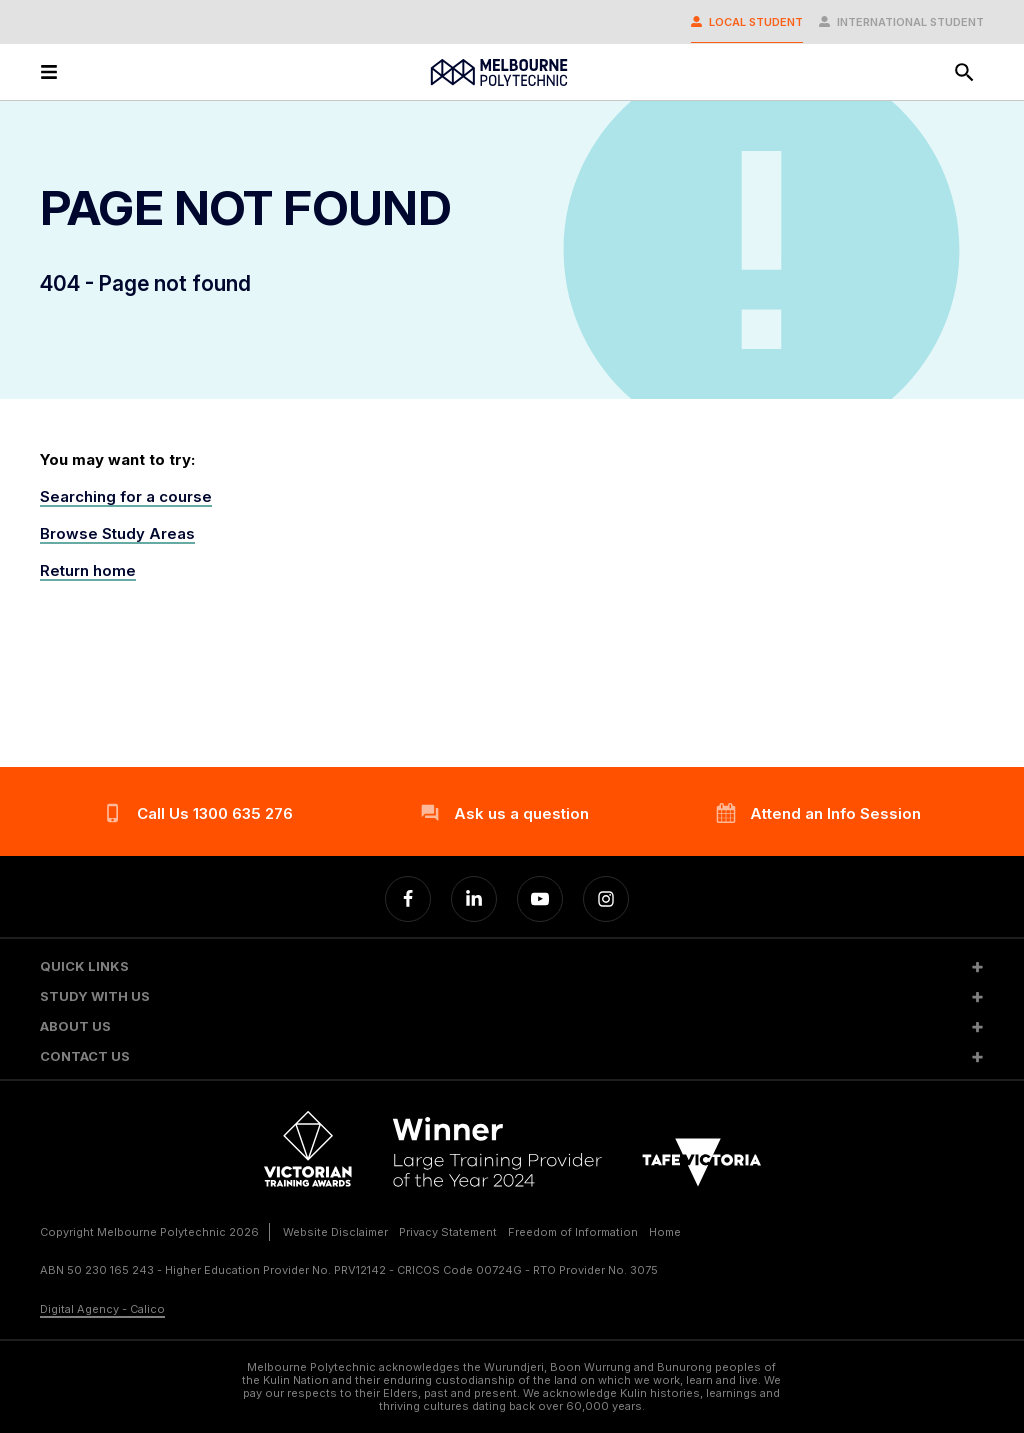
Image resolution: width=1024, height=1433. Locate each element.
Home (665, 1232)
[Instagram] (606, 899)
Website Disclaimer (335, 1232)
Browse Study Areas (117, 533)
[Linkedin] (474, 899)
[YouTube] (540, 899)
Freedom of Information (573, 1232)
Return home (88, 570)
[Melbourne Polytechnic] (499, 72)
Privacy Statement (448, 1232)
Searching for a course (126, 496)
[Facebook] (408, 899)
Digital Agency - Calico (102, 1309)
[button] (512, 966)
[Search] (964, 72)
